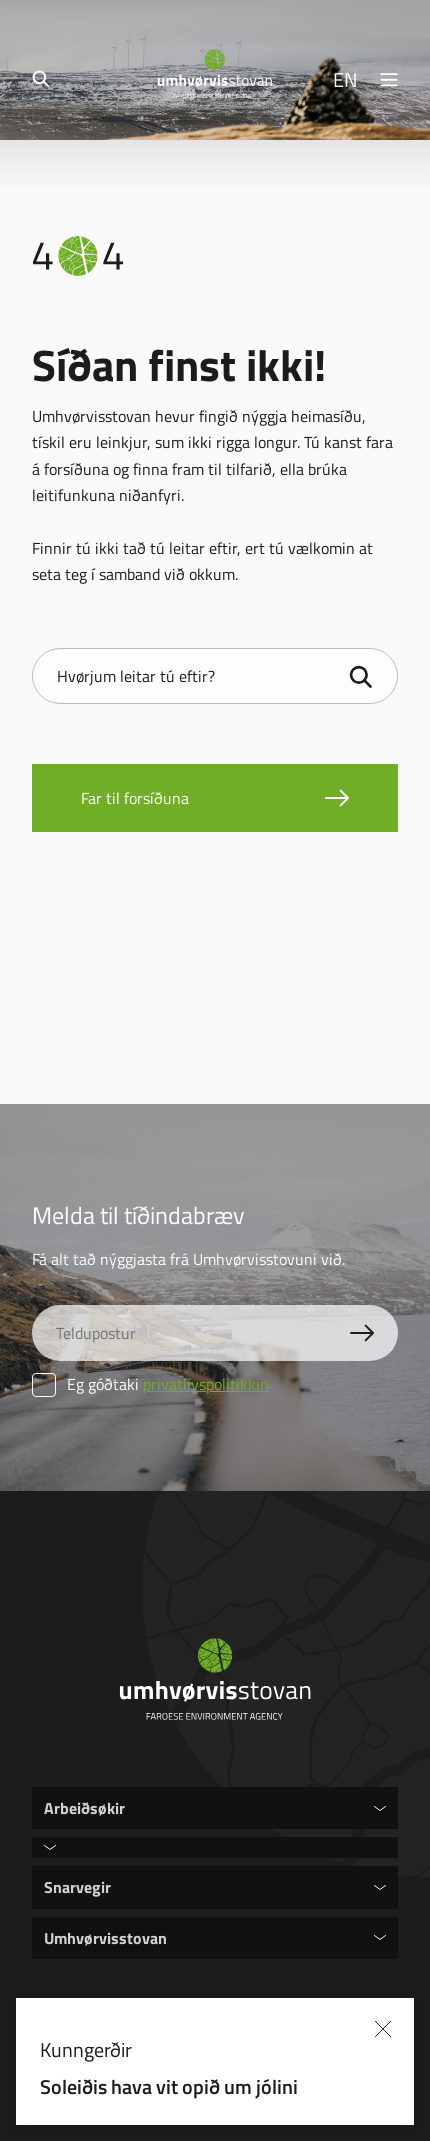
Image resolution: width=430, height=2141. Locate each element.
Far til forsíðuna (135, 798)
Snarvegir (77, 1886)
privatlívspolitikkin (206, 1384)
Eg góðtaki (150, 1384)
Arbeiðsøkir (84, 1807)
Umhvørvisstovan (105, 1937)
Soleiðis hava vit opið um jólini (218, 2086)
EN (345, 79)
